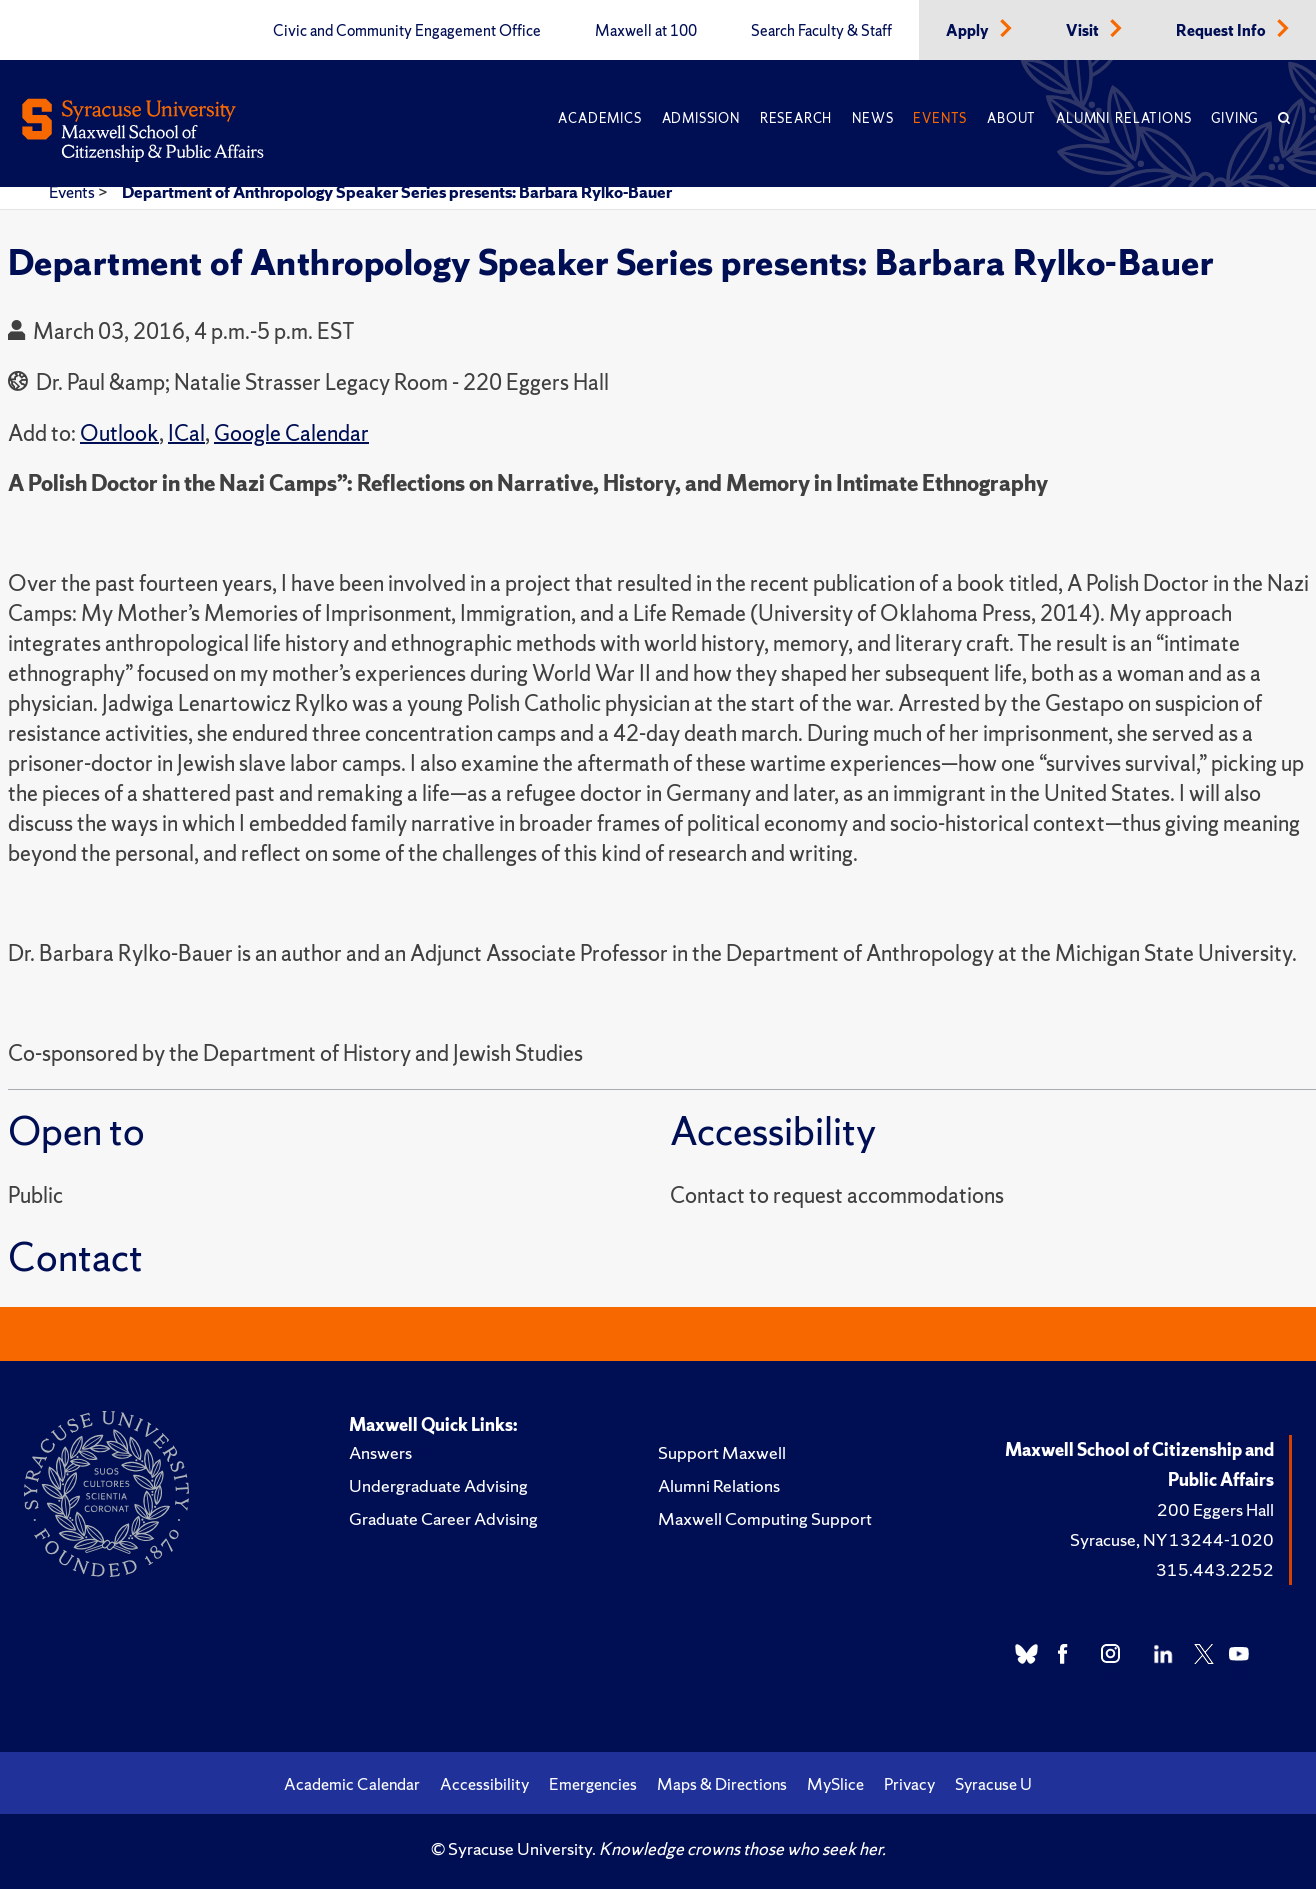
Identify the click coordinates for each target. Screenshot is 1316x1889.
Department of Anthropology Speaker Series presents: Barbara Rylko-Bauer (397, 192)
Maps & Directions (722, 1784)
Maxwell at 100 (646, 31)
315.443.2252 (1215, 1569)
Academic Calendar (352, 1784)
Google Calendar (291, 433)
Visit (1084, 31)
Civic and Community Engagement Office (407, 31)
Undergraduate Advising (438, 1485)
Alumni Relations (1123, 118)
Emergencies (593, 1784)
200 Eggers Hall (1215, 1509)
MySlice (835, 1784)
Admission (701, 118)
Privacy (909, 1784)
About (1011, 118)
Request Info (1222, 31)
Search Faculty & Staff (821, 31)
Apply (969, 31)
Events (940, 118)
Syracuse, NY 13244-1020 (1172, 1539)
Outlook (119, 433)
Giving (1234, 118)
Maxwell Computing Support (765, 1518)
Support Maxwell (722, 1452)
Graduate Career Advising (443, 1518)
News (872, 118)
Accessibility (484, 1784)
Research (796, 118)
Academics (599, 118)
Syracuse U (993, 1784)
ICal (186, 433)
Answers (380, 1452)
